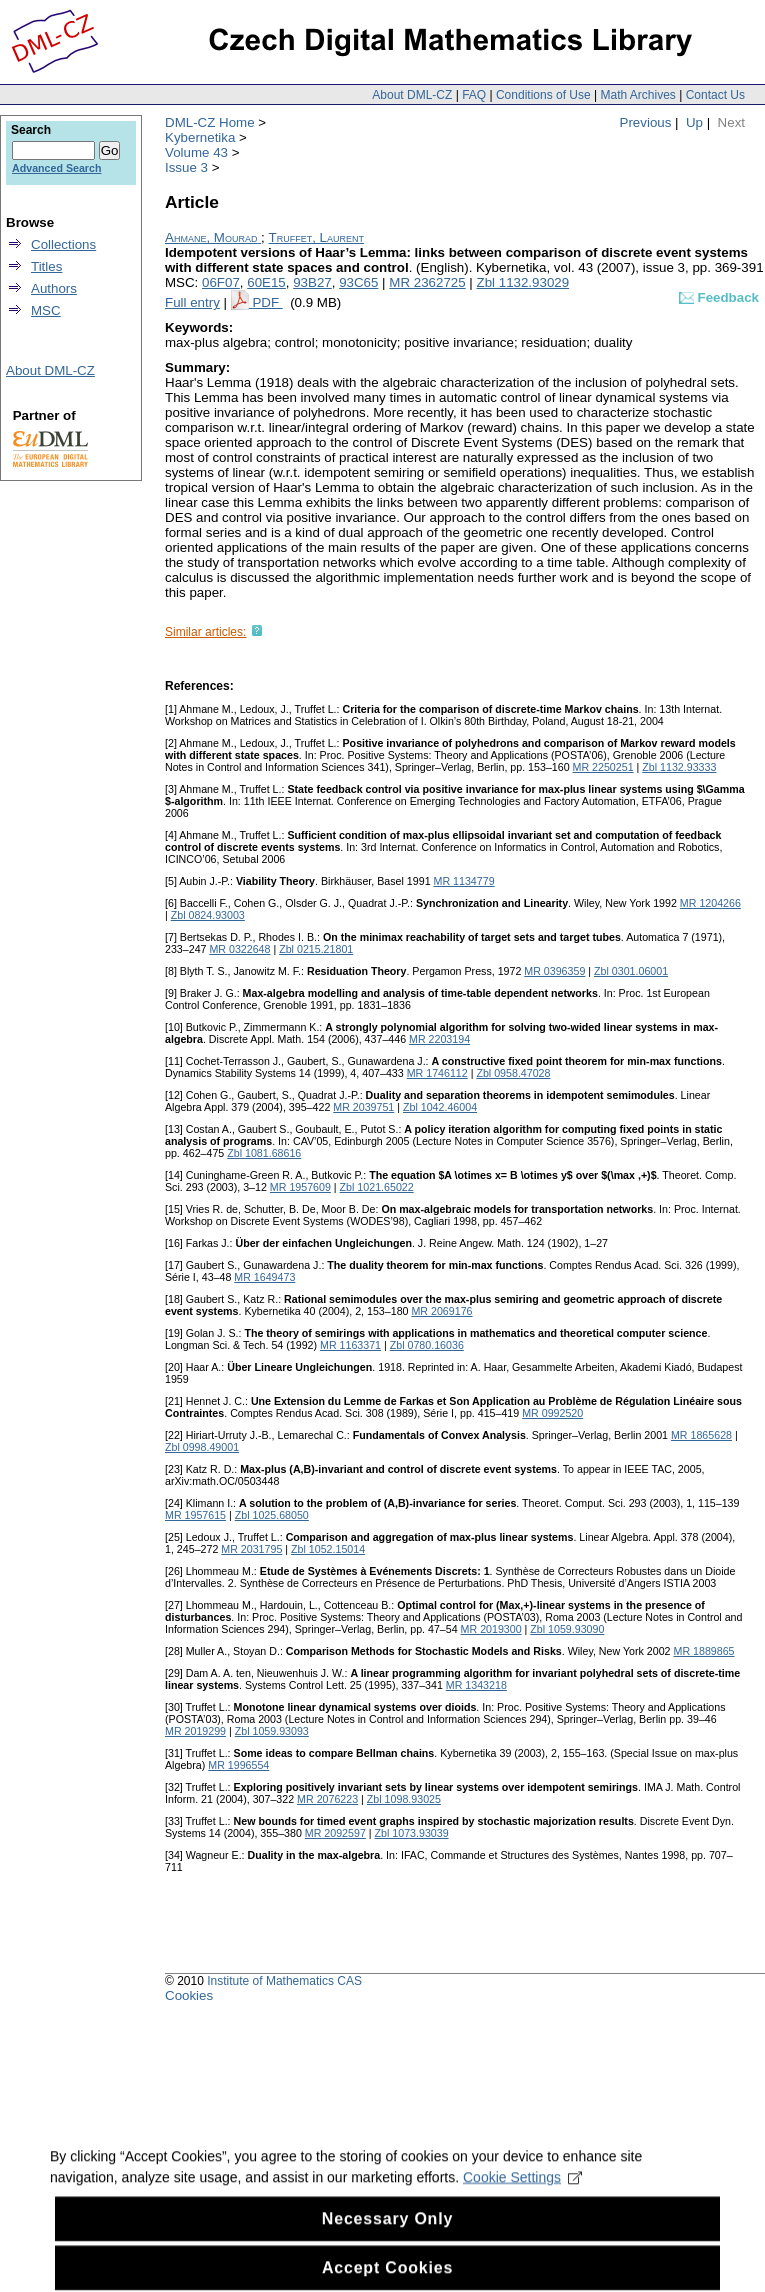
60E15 (266, 282)
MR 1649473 (264, 1277)
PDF (267, 302)
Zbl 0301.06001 (631, 971)
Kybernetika (200, 137)
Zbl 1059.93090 (567, 1629)
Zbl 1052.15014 (328, 1549)
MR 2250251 (603, 767)
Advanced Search (56, 168)
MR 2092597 (335, 1833)
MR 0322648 (239, 949)
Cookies (189, 1995)
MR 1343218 (476, 1685)
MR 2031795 (251, 1549)
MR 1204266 (710, 903)
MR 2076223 (327, 1799)
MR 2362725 (427, 282)
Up (694, 122)
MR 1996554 (238, 1765)
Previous (646, 122)
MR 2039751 (363, 1107)
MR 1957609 (300, 1187)
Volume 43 (196, 152)
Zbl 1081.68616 (264, 1153)
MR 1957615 (195, 1515)
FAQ (474, 95)
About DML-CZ (412, 95)
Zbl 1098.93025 (404, 1799)
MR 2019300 (491, 1629)
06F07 (221, 282)
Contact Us (715, 95)
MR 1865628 (701, 1435)
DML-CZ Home (210, 122)
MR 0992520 (552, 1413)
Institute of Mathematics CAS (284, 1981)
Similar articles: (205, 632)
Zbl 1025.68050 (272, 1515)
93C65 (358, 282)
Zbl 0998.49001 (202, 1447)
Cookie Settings (522, 2192)
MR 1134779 (464, 881)
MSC (46, 310)
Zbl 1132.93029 (523, 282)
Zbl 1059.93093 (272, 1731)
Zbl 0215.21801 (316, 949)
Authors (54, 288)
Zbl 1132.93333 (679, 767)
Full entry (192, 302)
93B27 (312, 282)
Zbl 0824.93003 (208, 915)
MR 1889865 (704, 1651)
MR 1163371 (350, 1345)
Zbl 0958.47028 (513, 1073)
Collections (63, 244)
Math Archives (637, 95)
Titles (46, 266)
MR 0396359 (554, 971)
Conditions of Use (543, 95)
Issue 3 (186, 167)
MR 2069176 (441, 1311)
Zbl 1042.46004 (440, 1107)
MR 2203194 (439, 1039)
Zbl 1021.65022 (377, 1187)
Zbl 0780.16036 (427, 1345)
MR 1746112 (437, 1073)
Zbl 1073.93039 (412, 1833)
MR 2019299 (195, 1731)
